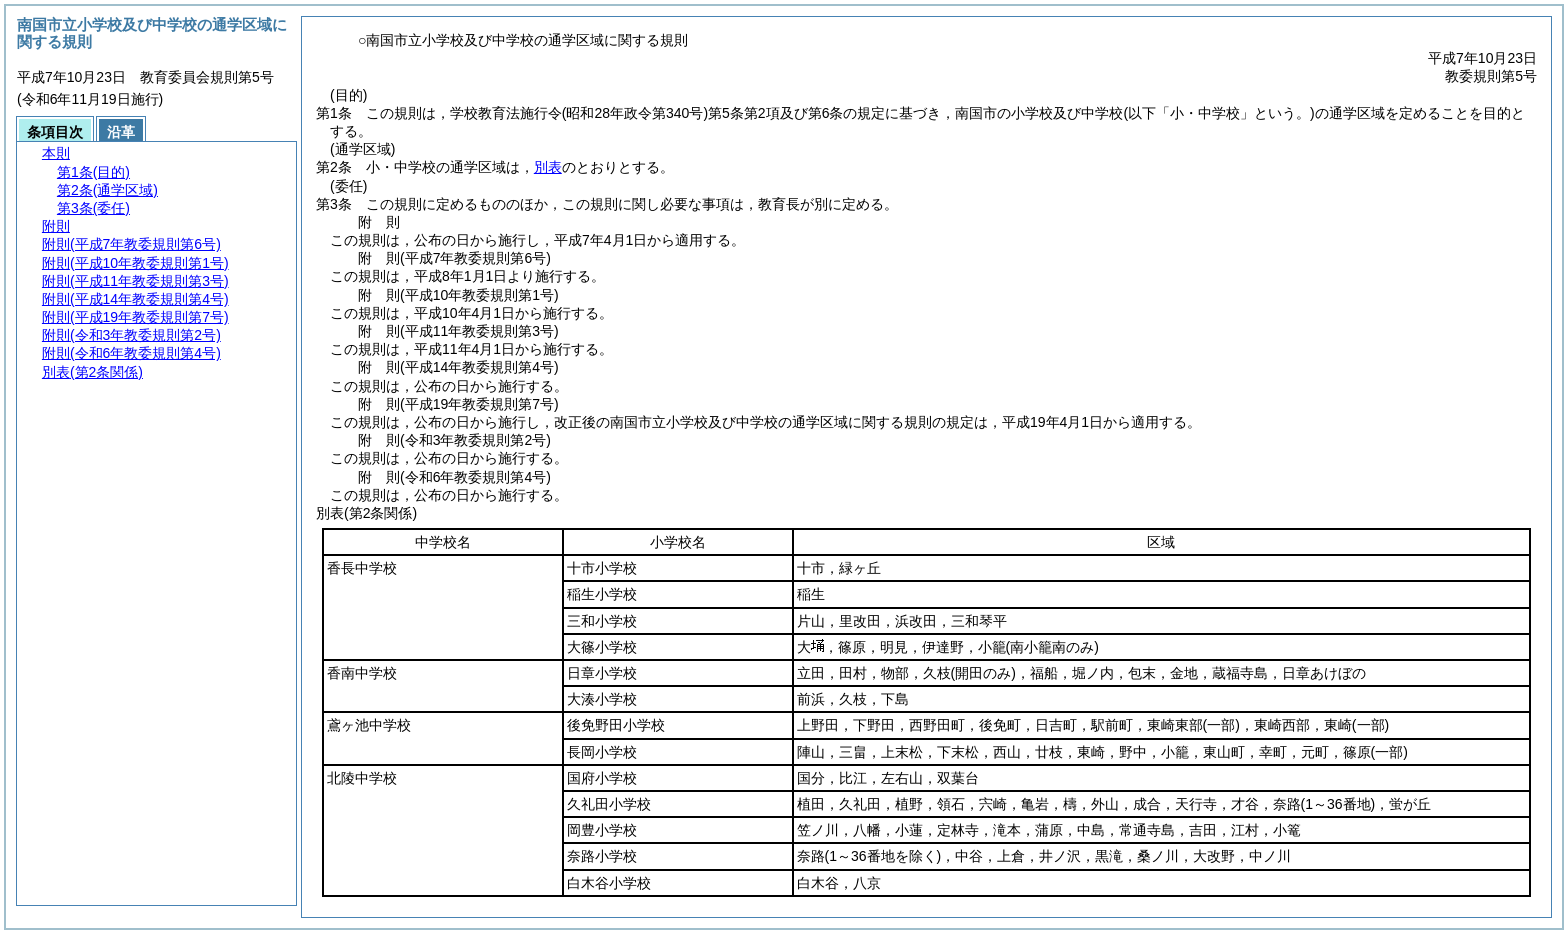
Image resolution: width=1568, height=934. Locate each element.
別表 (548, 167)
